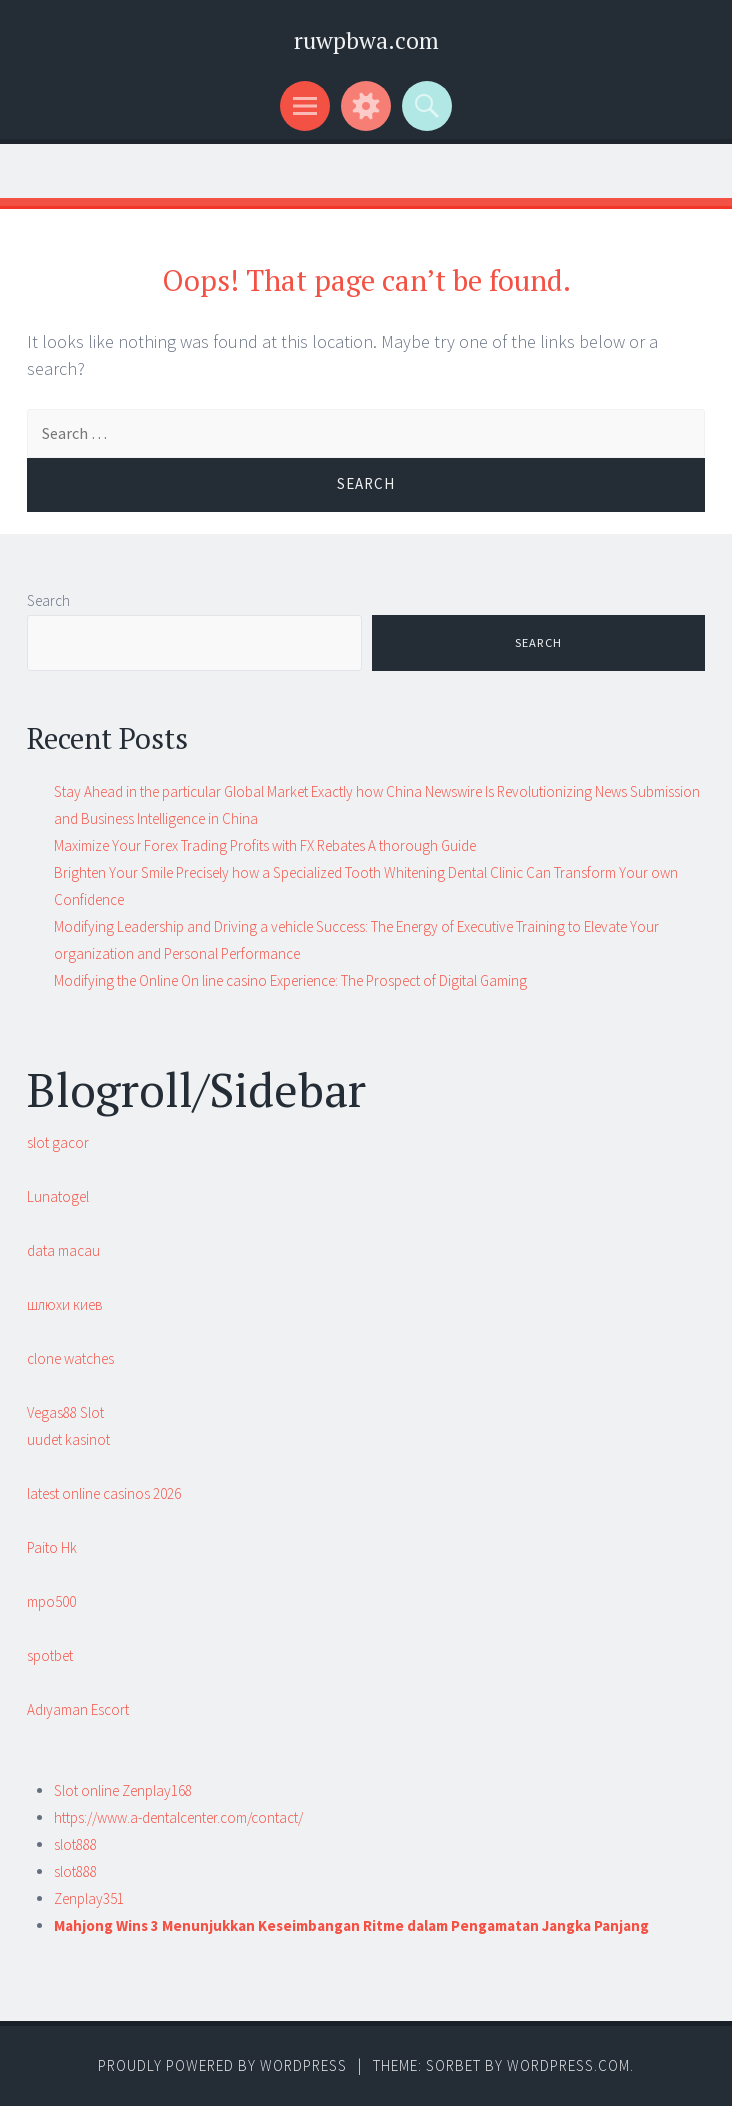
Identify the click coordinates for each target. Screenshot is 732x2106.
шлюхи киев (65, 1304)
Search (48, 600)
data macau (63, 1250)
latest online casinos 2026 (104, 1493)
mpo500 (51, 1601)
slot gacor (58, 1142)
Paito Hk (52, 1547)
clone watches (70, 1358)
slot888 (75, 1844)
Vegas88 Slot (65, 1412)
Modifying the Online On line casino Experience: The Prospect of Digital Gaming (290, 980)
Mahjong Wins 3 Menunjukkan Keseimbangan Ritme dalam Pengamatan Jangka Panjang (351, 1925)
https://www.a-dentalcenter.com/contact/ (178, 1817)
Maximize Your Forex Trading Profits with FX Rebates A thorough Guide (265, 845)
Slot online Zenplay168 (123, 1790)
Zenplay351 (89, 1898)
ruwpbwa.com (366, 40)
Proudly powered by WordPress (222, 2065)
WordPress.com (568, 2065)
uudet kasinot (68, 1439)
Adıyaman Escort (78, 1709)
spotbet (50, 1655)
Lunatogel (58, 1196)
